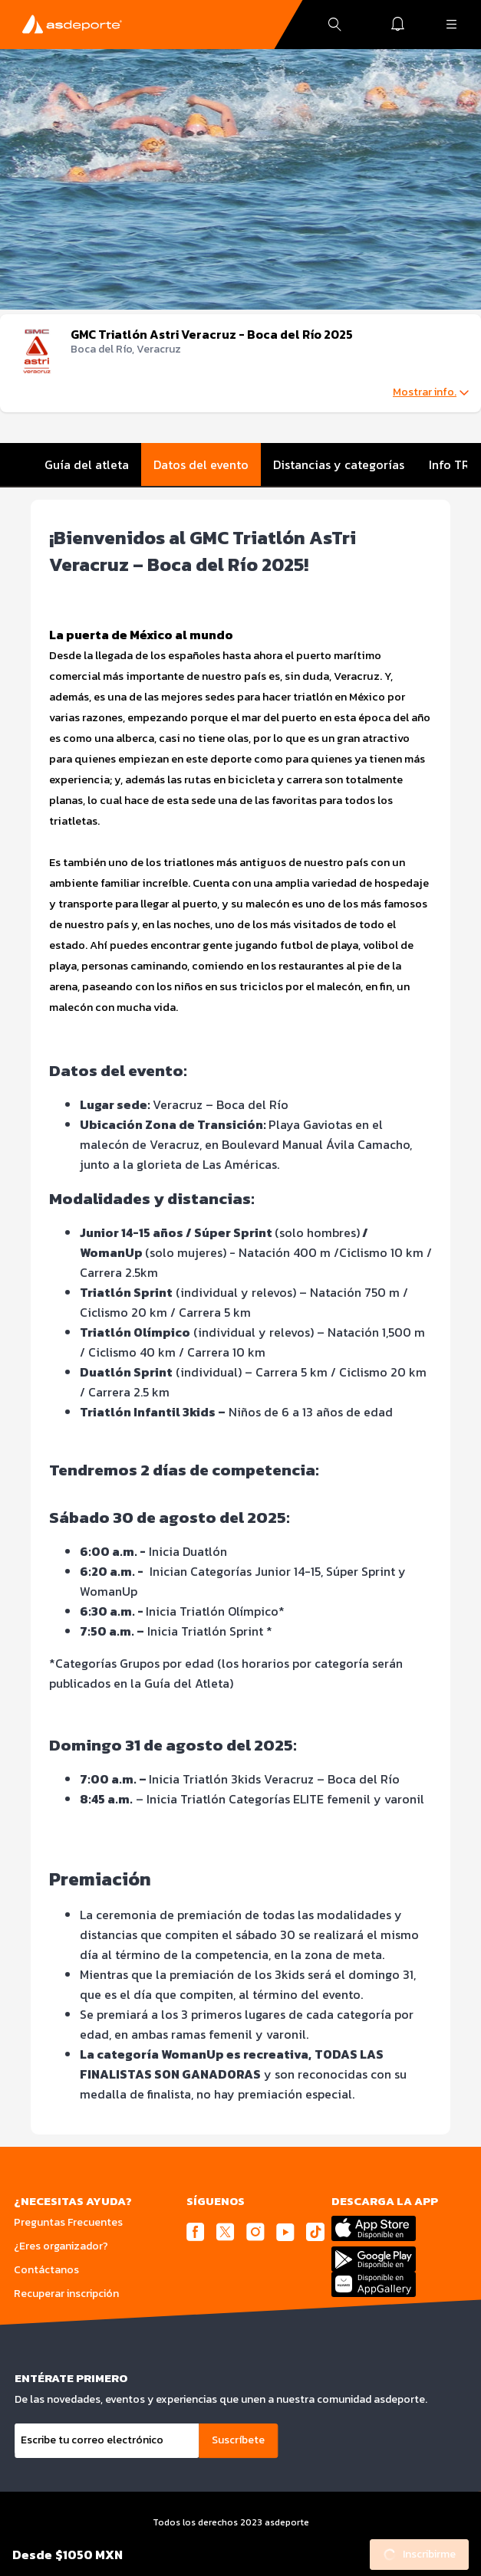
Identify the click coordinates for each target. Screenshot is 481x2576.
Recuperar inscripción (66, 2294)
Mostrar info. (431, 392)
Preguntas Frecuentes (68, 2222)
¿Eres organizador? (61, 2246)
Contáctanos (46, 2270)
